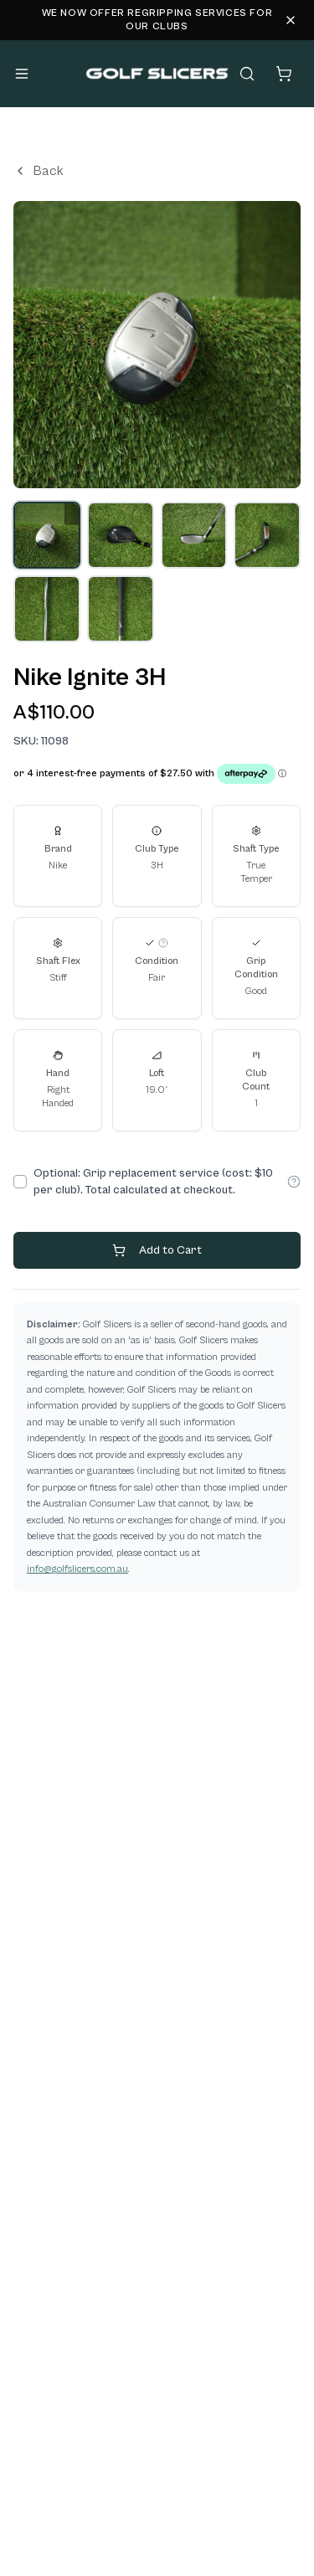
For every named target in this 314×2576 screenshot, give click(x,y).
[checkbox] (20, 1181)
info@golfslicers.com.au (77, 1569)
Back (38, 170)
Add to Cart (157, 1250)
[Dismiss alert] (291, 20)
